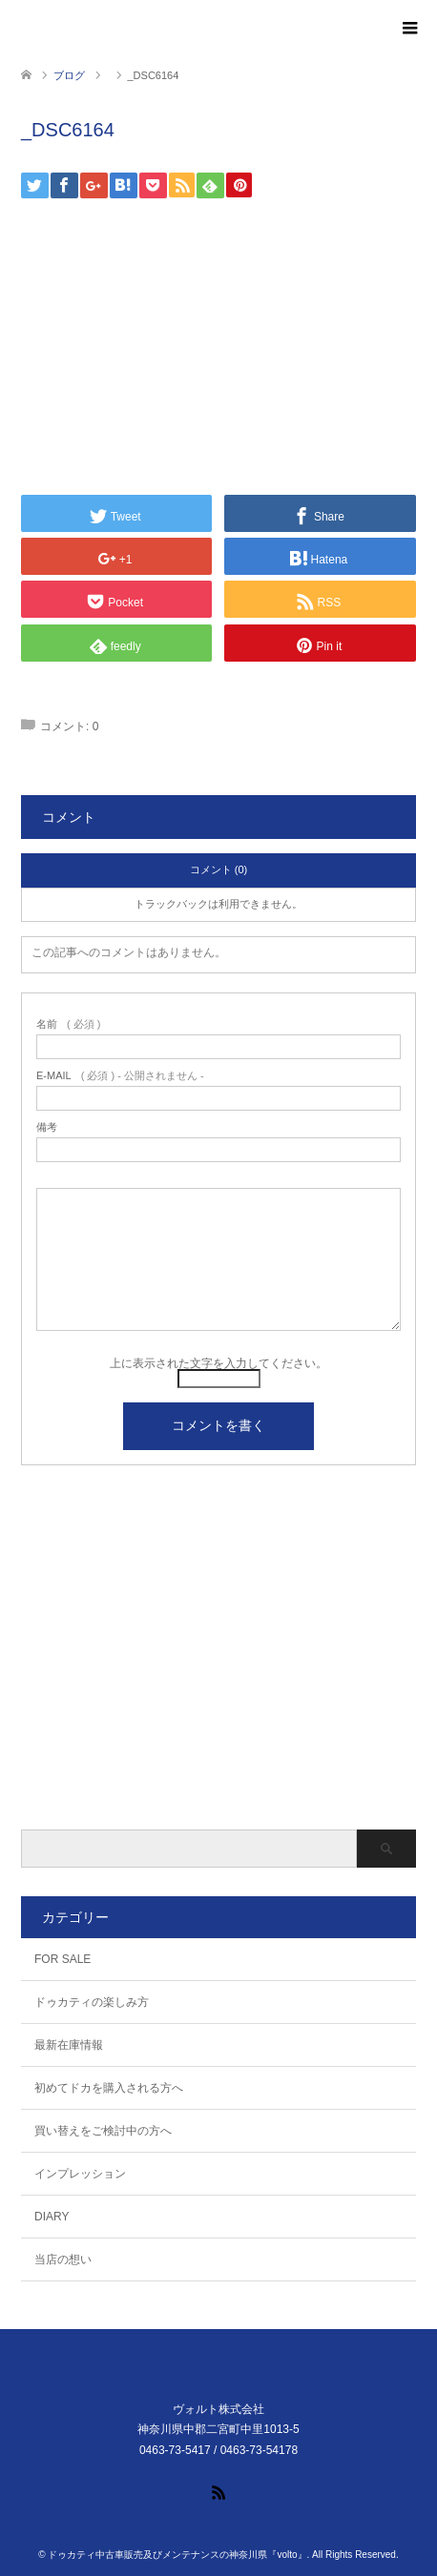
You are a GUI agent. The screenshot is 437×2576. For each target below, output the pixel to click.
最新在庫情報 (68, 2045)
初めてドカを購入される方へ (108, 2088)
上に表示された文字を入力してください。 (218, 1363)
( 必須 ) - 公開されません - (120, 1076)
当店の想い (63, 2259)
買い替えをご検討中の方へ (103, 2130)
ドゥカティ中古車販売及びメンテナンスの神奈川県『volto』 (177, 2554)
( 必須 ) (68, 1024)
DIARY (51, 2216)
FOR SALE (62, 1959)
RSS (218, 2491)
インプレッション (80, 2173)
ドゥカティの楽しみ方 (91, 2002)
